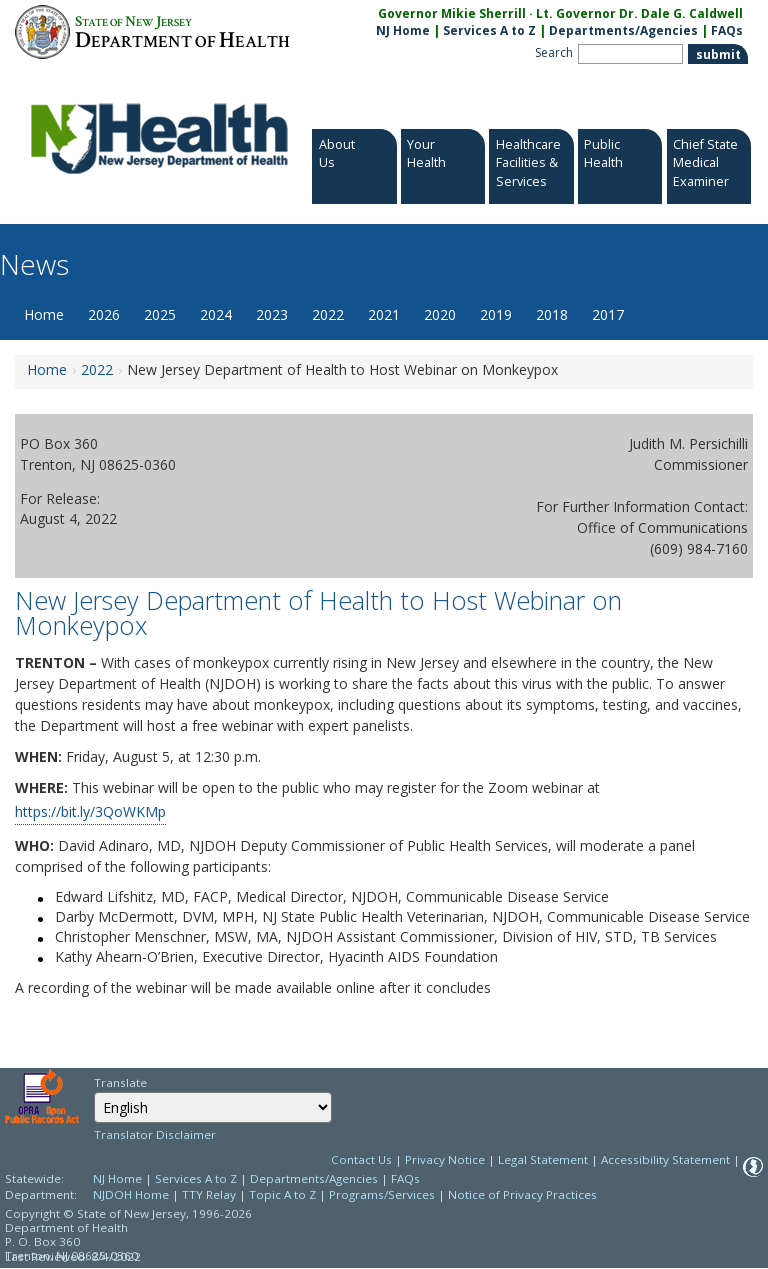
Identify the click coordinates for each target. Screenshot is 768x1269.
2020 (440, 314)
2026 (104, 314)
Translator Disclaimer (155, 1134)
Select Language (93, 1091)
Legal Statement (543, 1159)
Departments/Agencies (623, 30)
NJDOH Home (131, 1194)
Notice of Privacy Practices (522, 1194)
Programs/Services (382, 1194)
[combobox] (213, 1107)
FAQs (405, 1178)
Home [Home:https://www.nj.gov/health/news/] (47, 369)
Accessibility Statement (665, 1159)
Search (554, 52)
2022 (328, 314)
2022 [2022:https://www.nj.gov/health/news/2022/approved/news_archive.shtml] (97, 369)
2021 (384, 314)
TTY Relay (210, 1194)
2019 (496, 314)
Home (44, 314)
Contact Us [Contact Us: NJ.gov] (361, 1159)
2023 (272, 314)
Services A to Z (489, 30)
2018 (552, 314)
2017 (608, 314)
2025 (160, 314)
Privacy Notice (445, 1159)
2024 (216, 314)
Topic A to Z (282, 1194)
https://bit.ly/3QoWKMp (90, 811)
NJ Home (403, 30)
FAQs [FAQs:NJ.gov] (727, 30)
